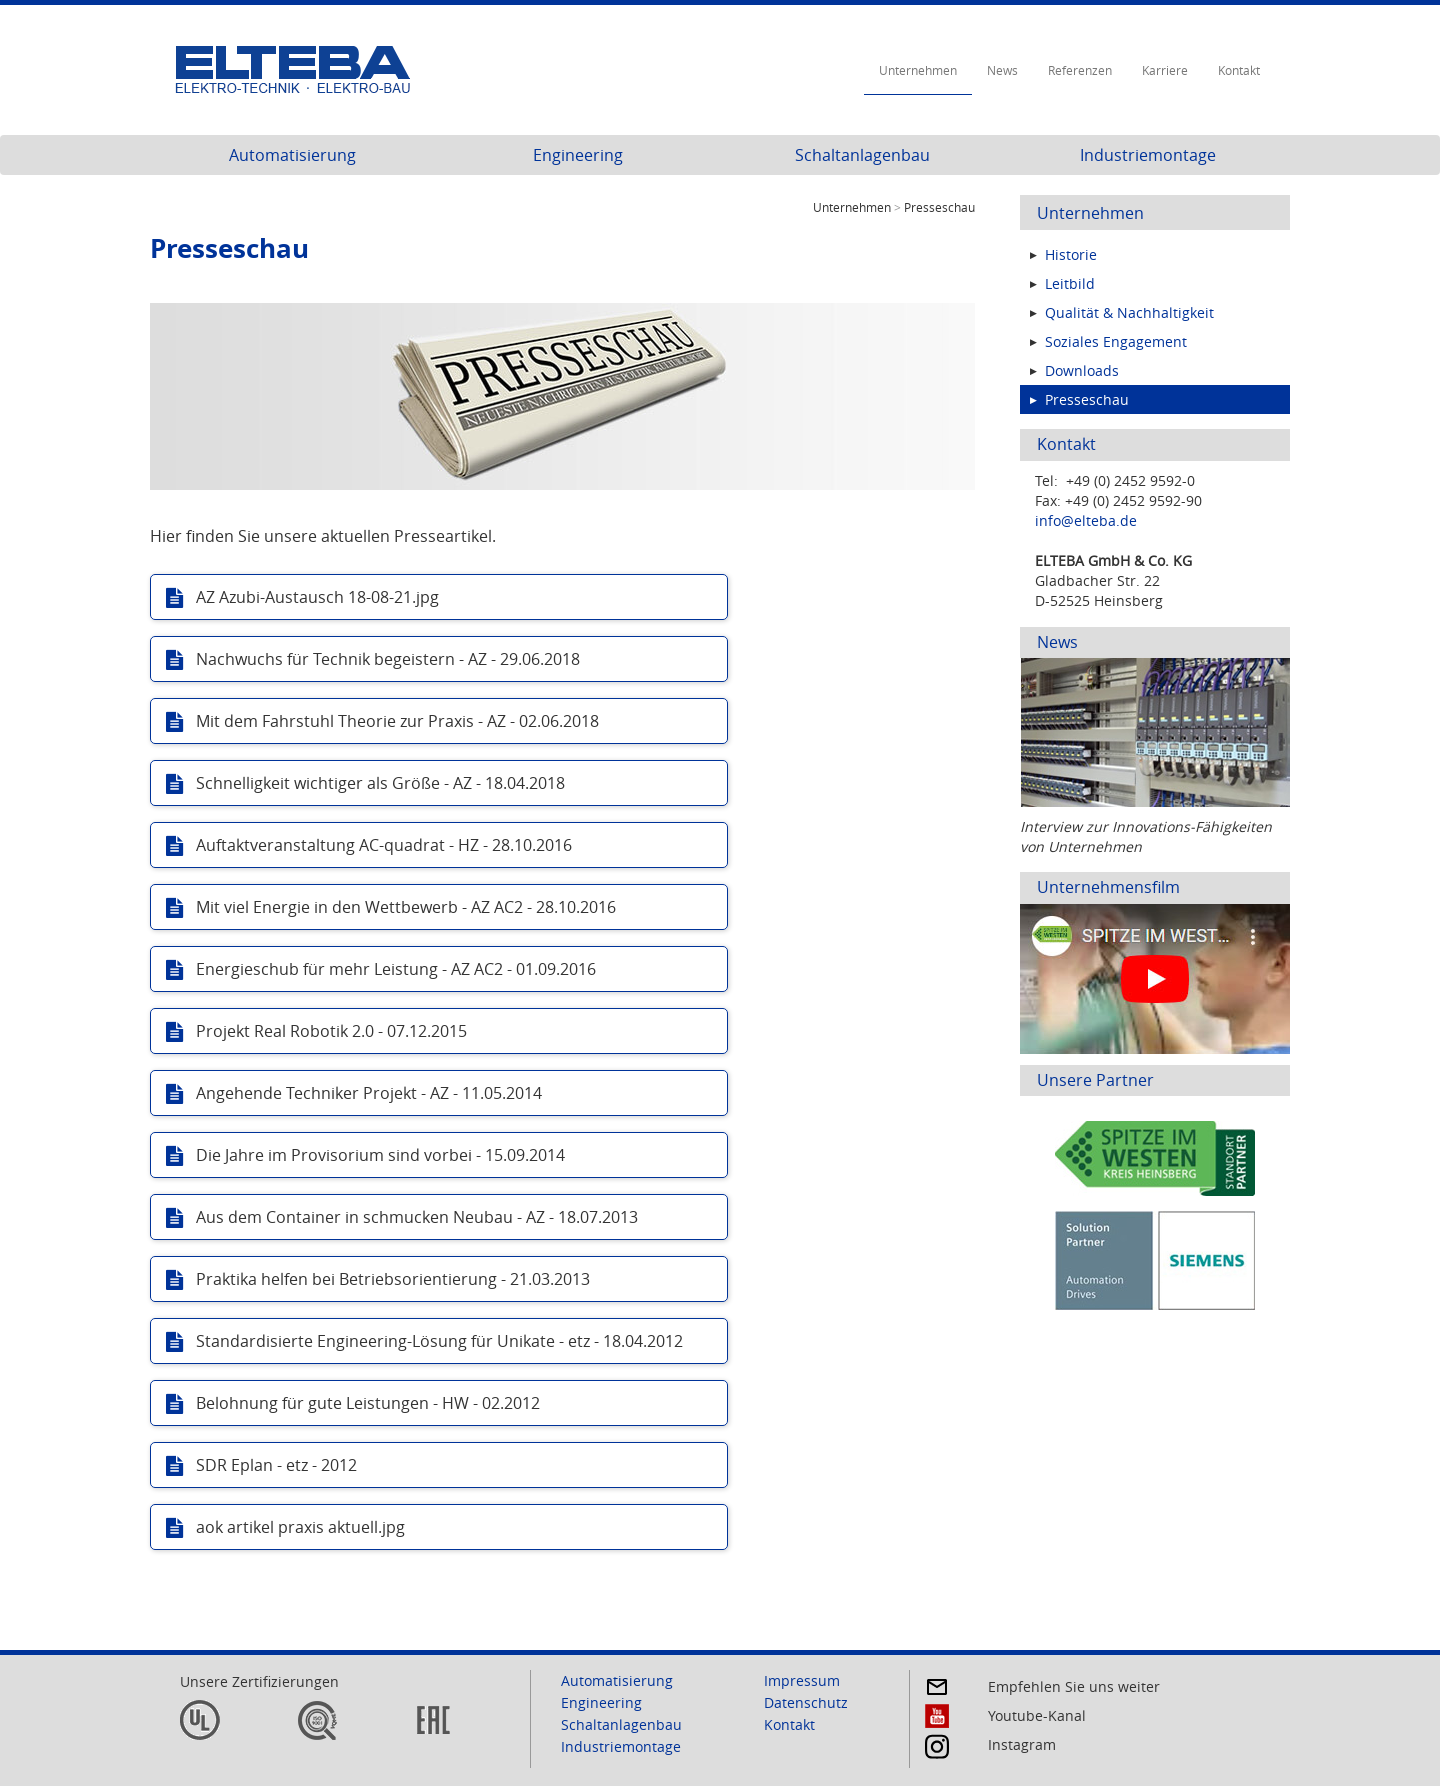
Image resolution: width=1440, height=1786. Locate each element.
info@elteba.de (1086, 520)
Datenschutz (806, 1702)
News (1002, 70)
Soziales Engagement (1116, 341)
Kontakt (1239, 70)
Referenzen (1080, 70)
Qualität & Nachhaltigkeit (1129, 312)
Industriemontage (1148, 155)
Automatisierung (292, 155)
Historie (1071, 254)
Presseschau (1087, 399)
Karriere (1165, 70)
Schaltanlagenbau (862, 155)
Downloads (1082, 370)
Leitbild (1070, 283)
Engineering (578, 155)
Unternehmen (918, 70)
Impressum (802, 1680)
